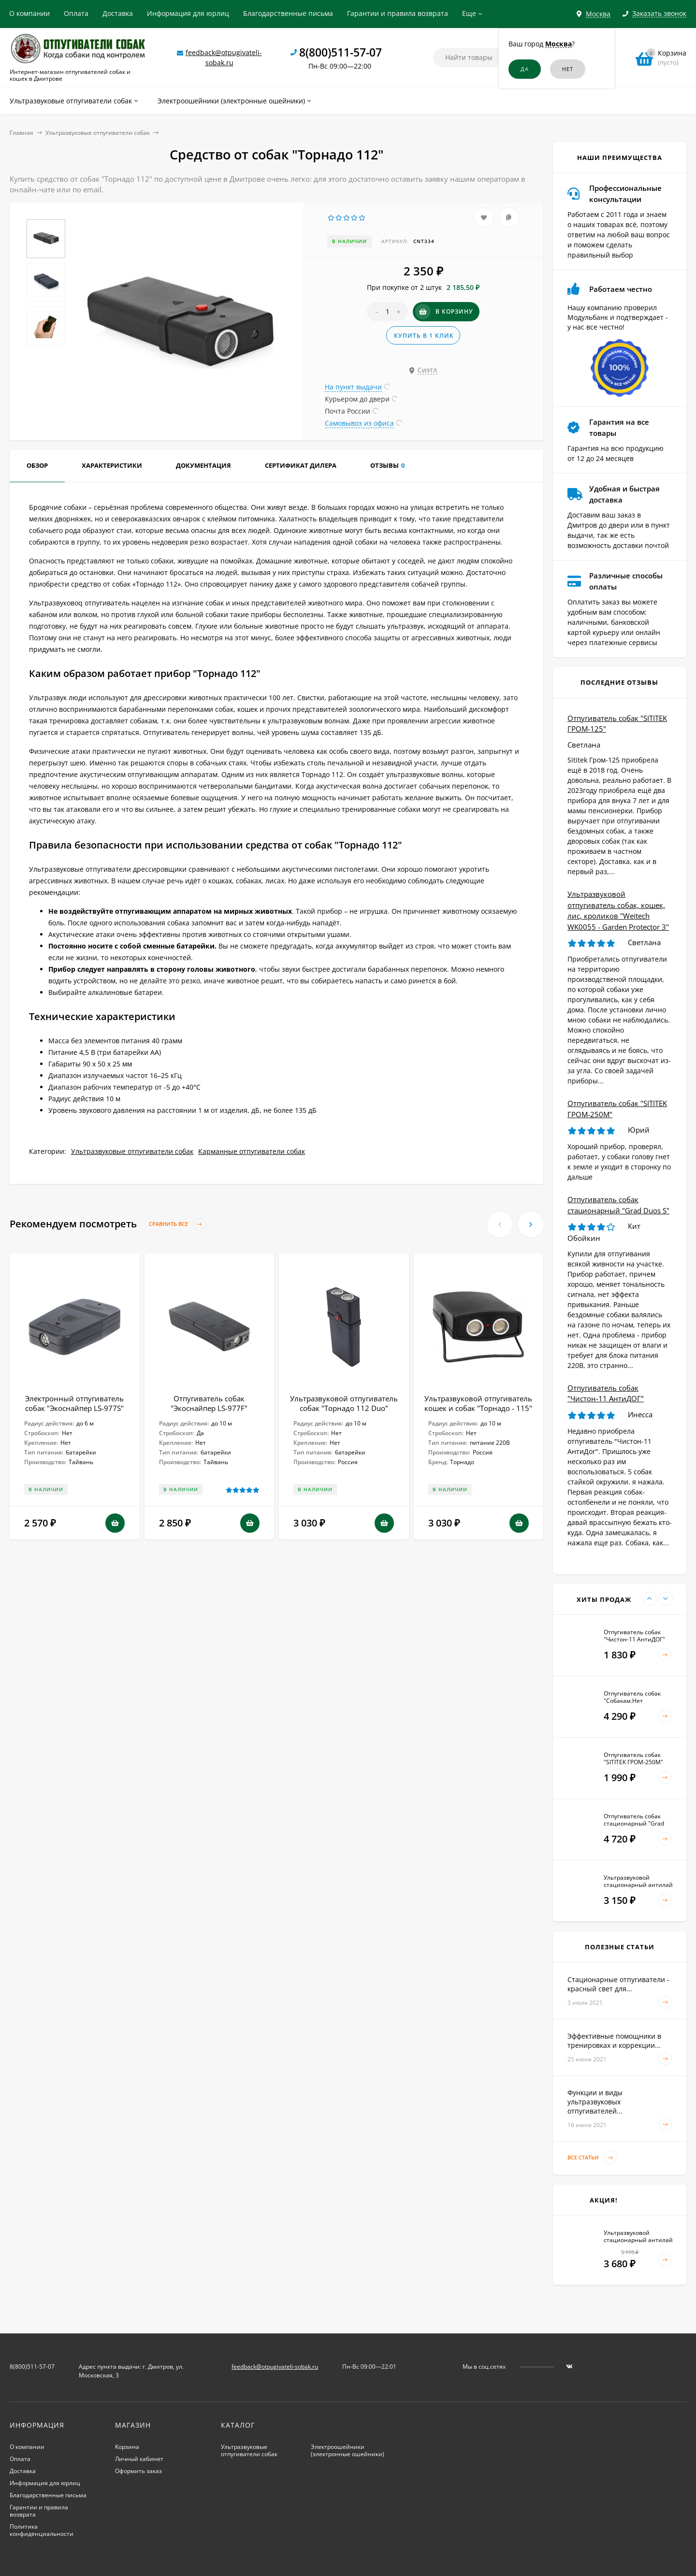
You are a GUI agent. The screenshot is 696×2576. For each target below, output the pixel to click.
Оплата (76, 13)
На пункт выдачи (353, 386)
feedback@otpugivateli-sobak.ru (275, 2366)
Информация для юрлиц (188, 13)
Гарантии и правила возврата (397, 13)
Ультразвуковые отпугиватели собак (97, 133)
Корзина (127, 2447)
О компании (29, 13)
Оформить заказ (138, 2471)
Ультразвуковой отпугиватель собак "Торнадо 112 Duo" (344, 1403)
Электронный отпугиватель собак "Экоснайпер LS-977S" (74, 1403)
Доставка (117, 13)
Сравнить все (177, 1224)
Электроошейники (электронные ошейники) (347, 2450)
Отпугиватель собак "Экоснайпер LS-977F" (209, 1403)
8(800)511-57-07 (340, 52)
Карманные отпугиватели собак (251, 1151)
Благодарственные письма (288, 13)
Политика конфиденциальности (41, 2530)
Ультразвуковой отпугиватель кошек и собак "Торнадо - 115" (478, 1403)
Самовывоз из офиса (359, 423)
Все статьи (592, 2157)
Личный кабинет (139, 2459)
